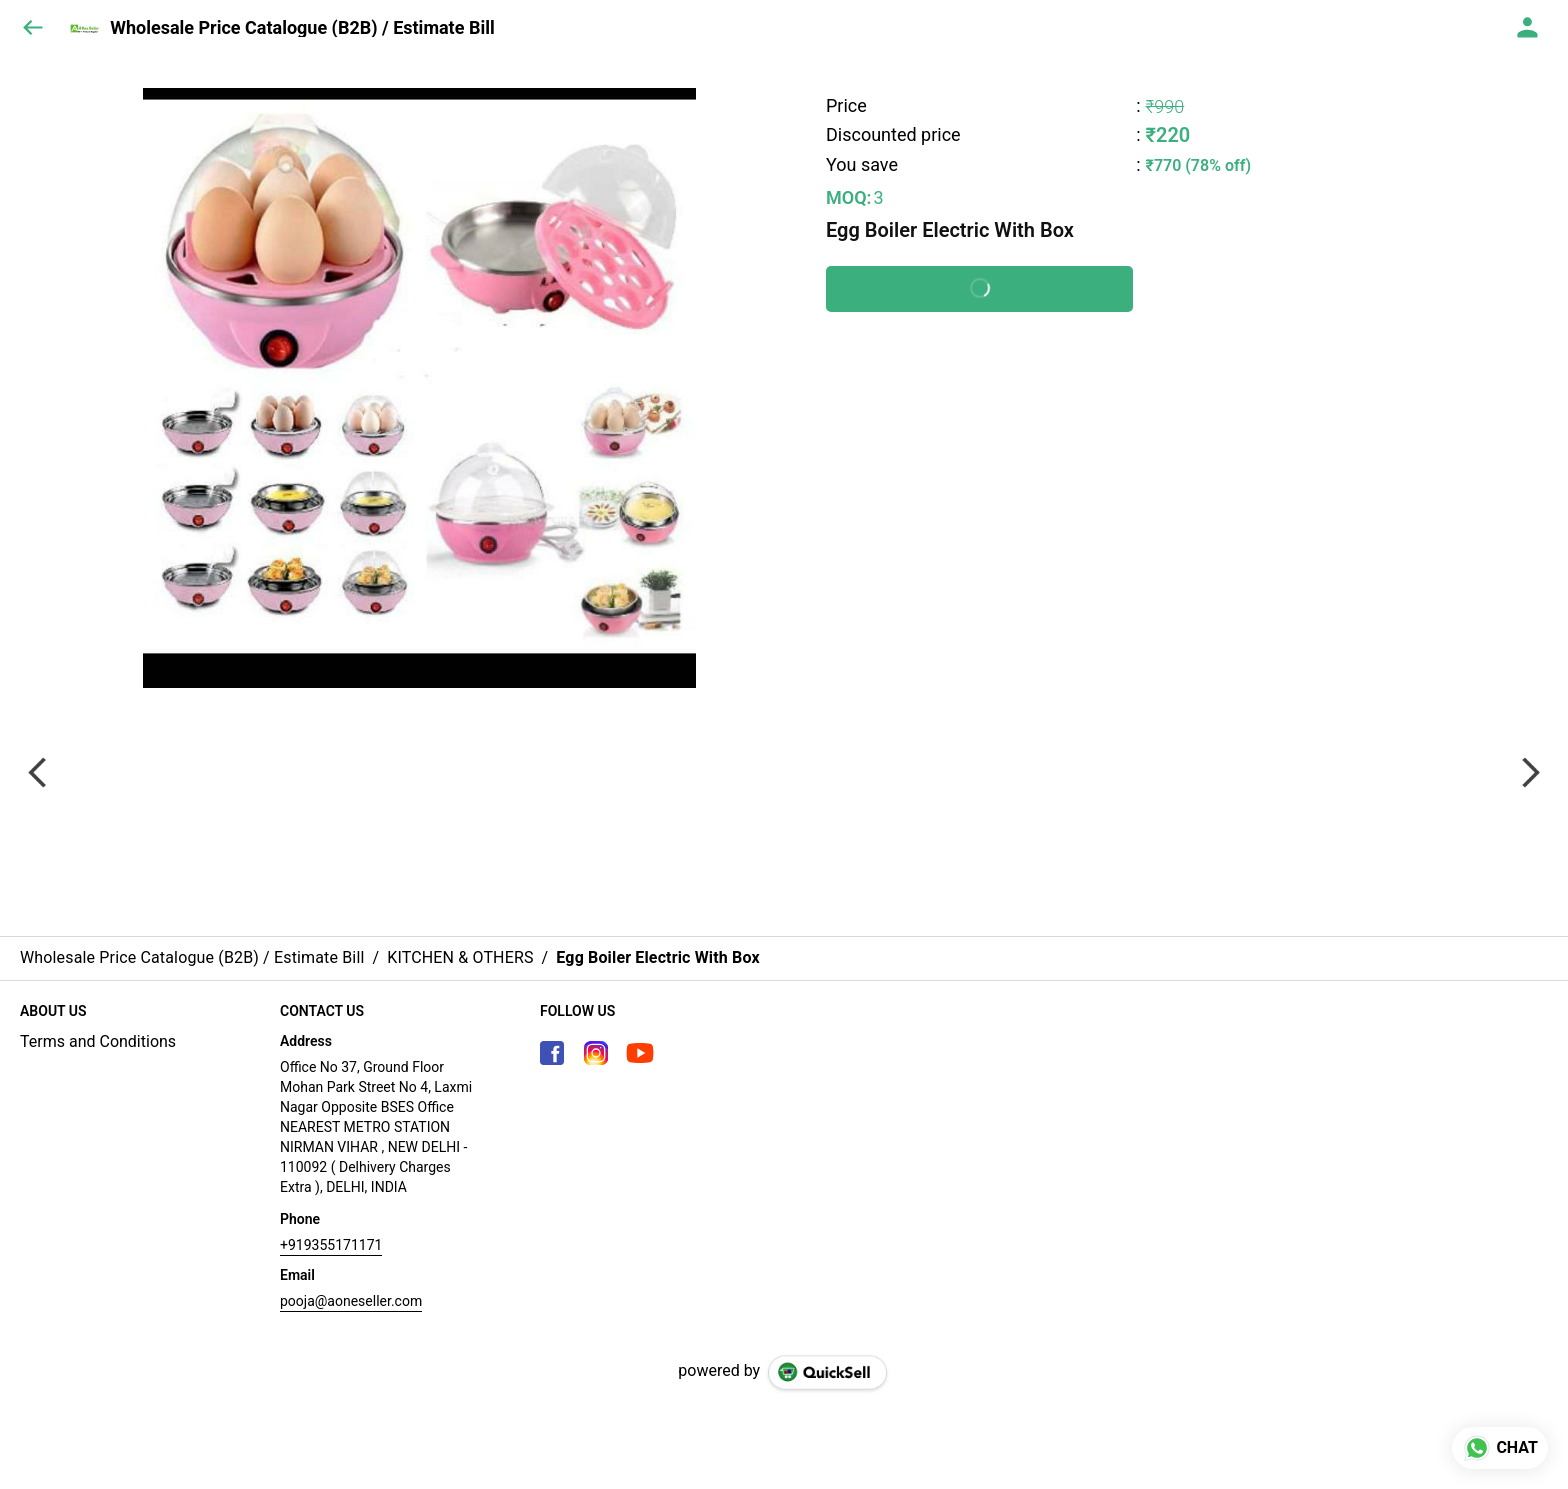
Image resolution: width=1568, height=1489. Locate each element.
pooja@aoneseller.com (351, 1301)
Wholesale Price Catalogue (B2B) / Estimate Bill (302, 28)
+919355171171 (331, 1245)
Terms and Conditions (98, 1041)
